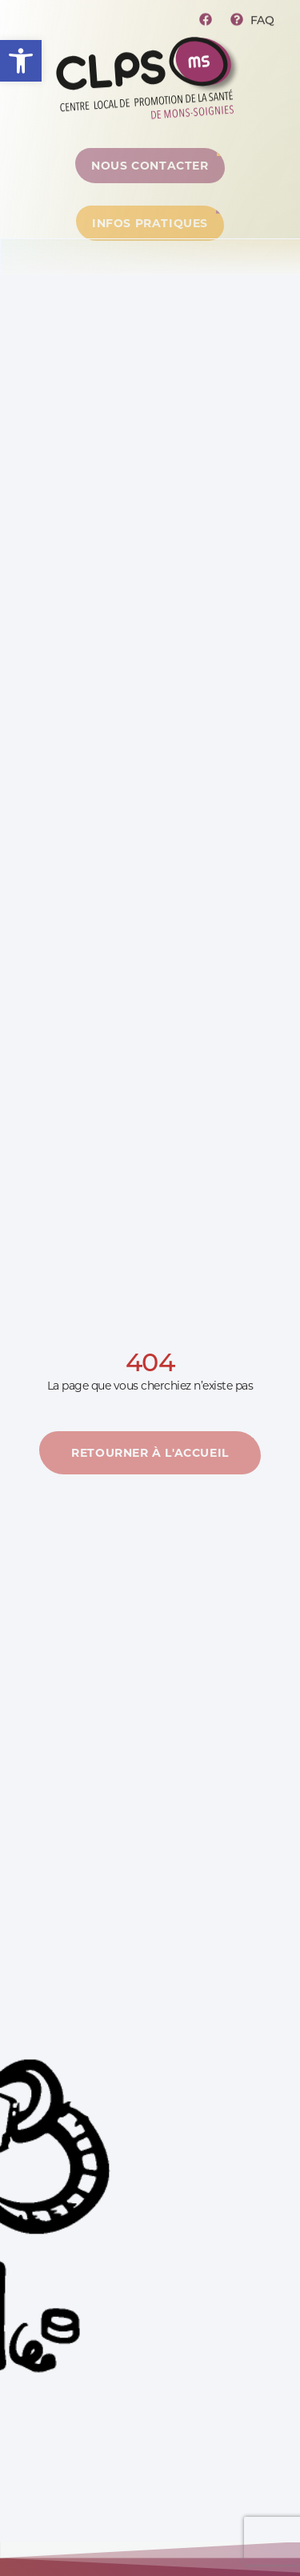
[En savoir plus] (150, 1457)
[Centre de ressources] (149, 170)
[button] (21, 61)
